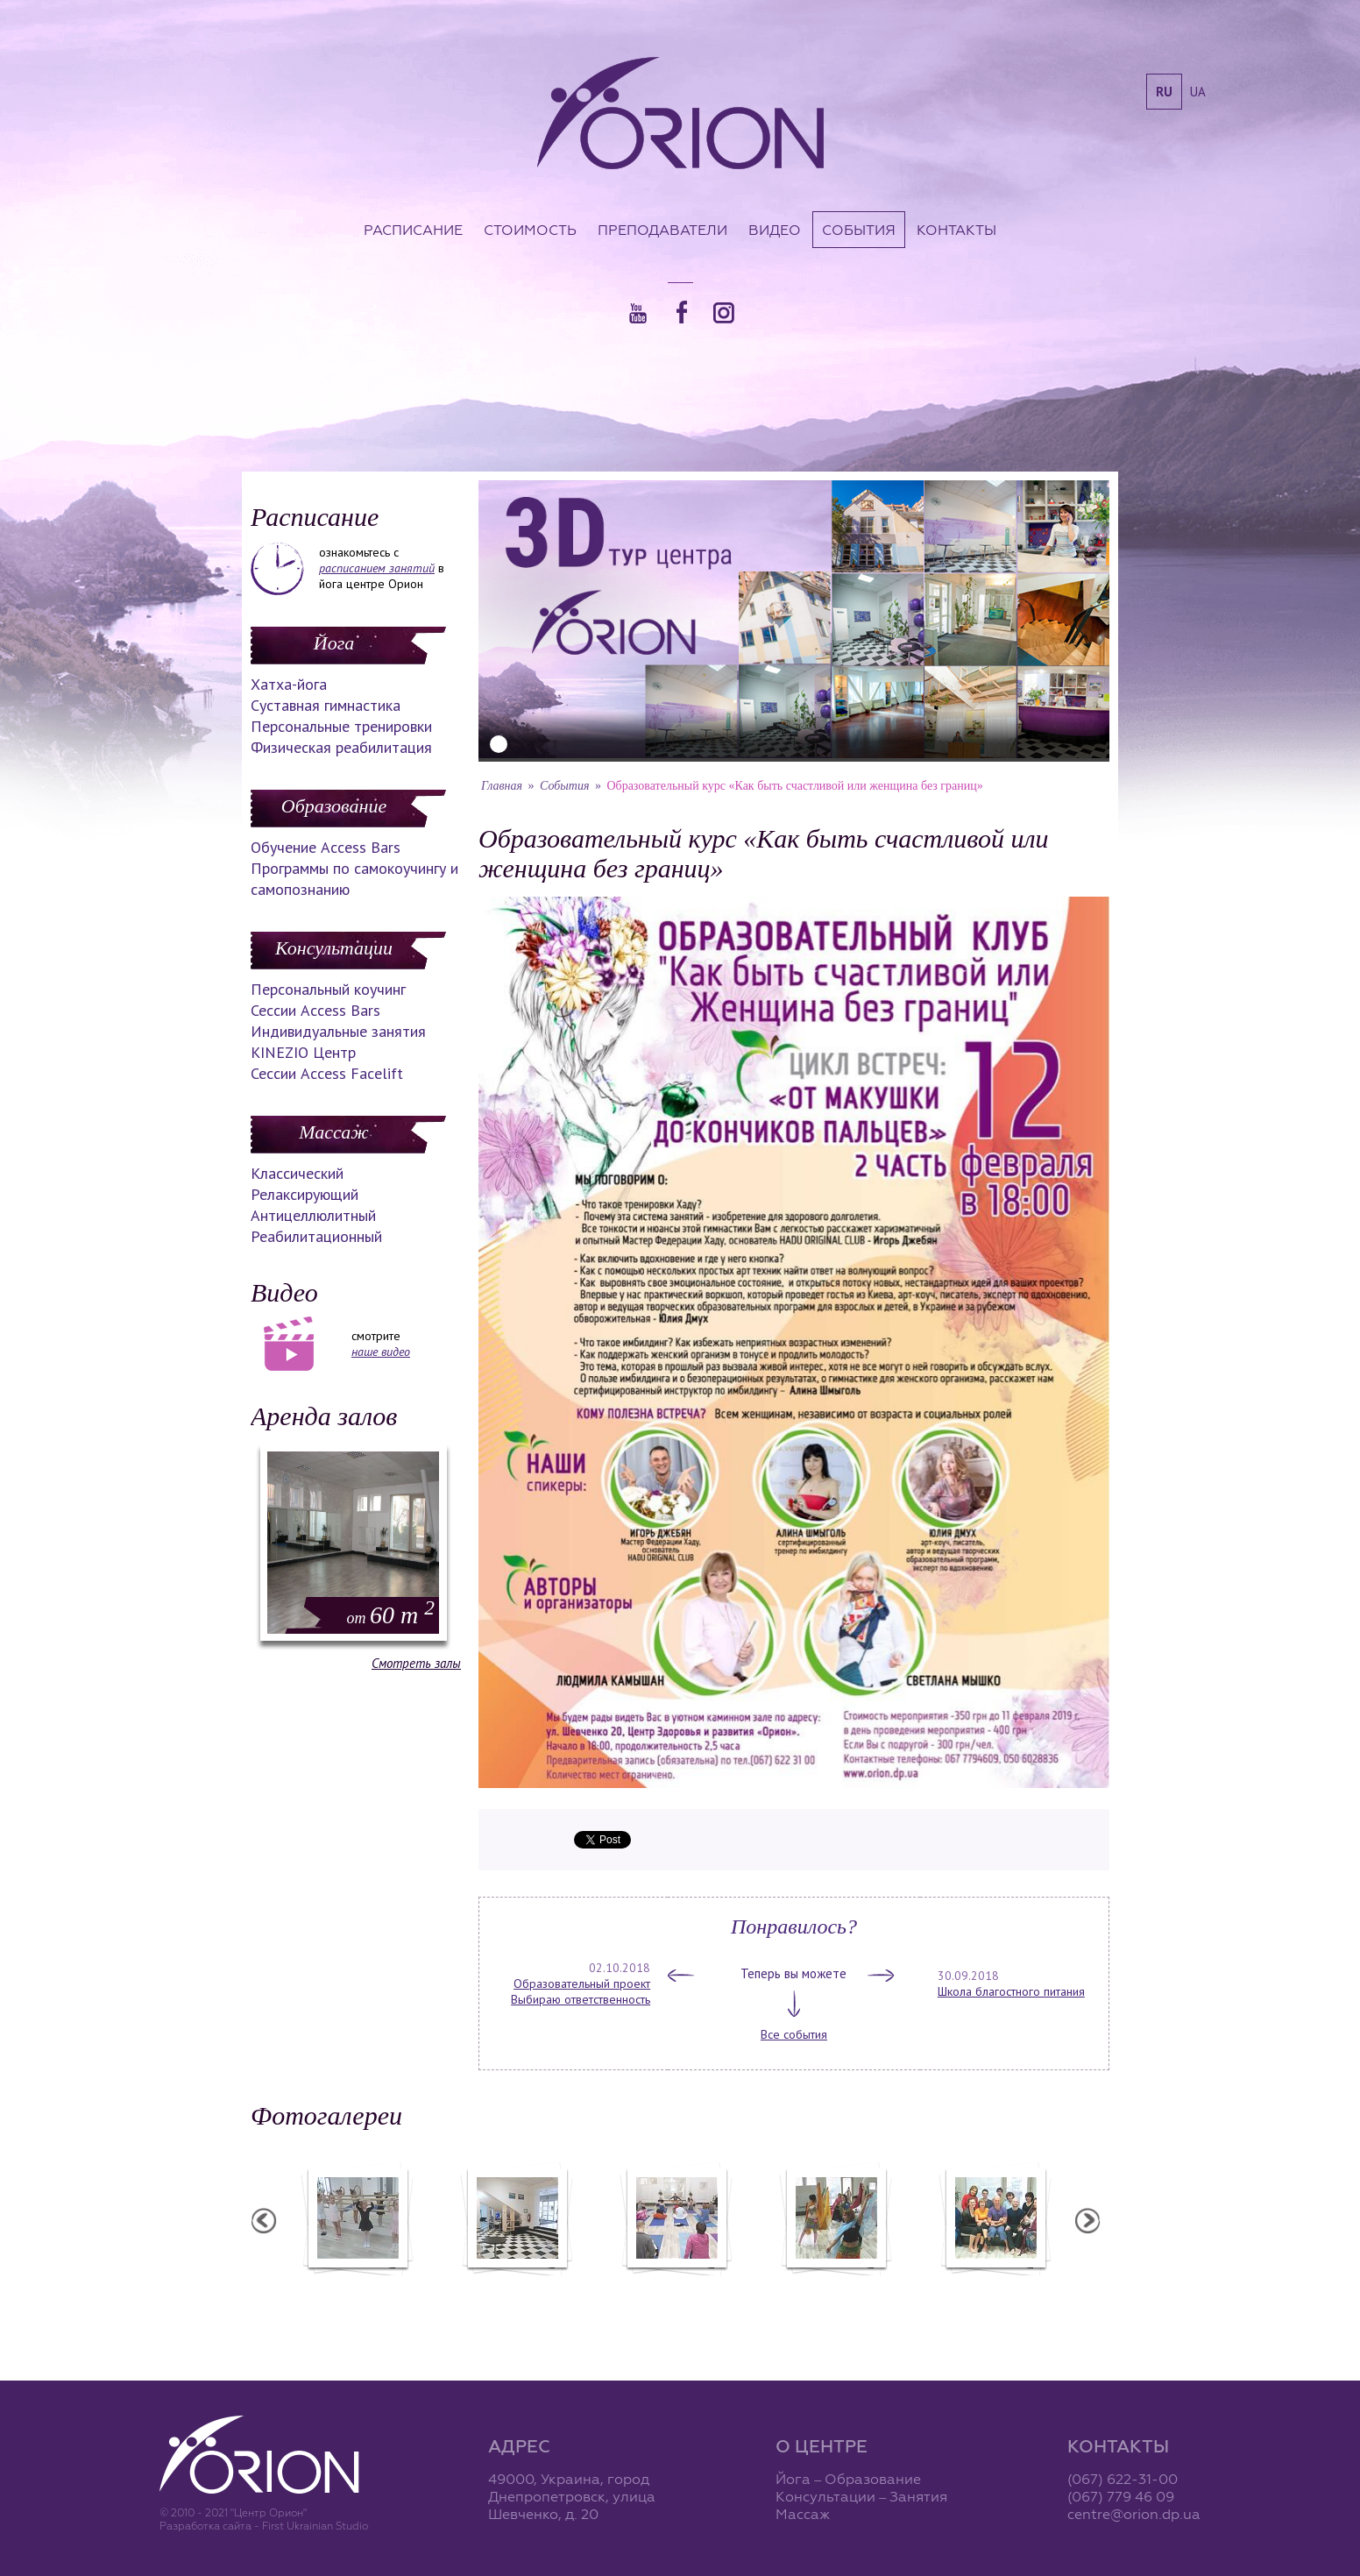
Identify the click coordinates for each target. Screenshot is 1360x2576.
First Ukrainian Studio (315, 2525)
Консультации (334, 948)
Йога (334, 643)
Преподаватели (662, 229)
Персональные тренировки (341, 726)
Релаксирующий (304, 1194)
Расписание (413, 229)
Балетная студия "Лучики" (356, 2287)
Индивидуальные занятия (338, 1031)
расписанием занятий (377, 568)
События (859, 229)
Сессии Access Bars (315, 1010)
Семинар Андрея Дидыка (994, 2287)
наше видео (380, 1351)
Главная (501, 785)
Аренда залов (324, 1416)
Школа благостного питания (1011, 1991)
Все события (794, 2034)
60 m (391, 1615)
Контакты (956, 229)
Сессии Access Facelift (327, 1073)
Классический (297, 1173)
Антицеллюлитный (313, 1215)
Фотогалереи (326, 2115)
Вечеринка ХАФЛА (835, 2287)
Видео (774, 229)
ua (1198, 91)
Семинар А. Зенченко (676, 2287)
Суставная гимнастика (325, 705)
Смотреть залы (416, 1663)
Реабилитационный (316, 1236)
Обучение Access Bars (325, 847)
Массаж (333, 1132)
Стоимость (530, 229)
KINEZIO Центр (303, 1052)
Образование (333, 806)
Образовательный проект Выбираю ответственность (580, 1991)
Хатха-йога (289, 684)
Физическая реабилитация (341, 747)
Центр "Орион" (516, 2287)
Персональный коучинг (328, 989)
